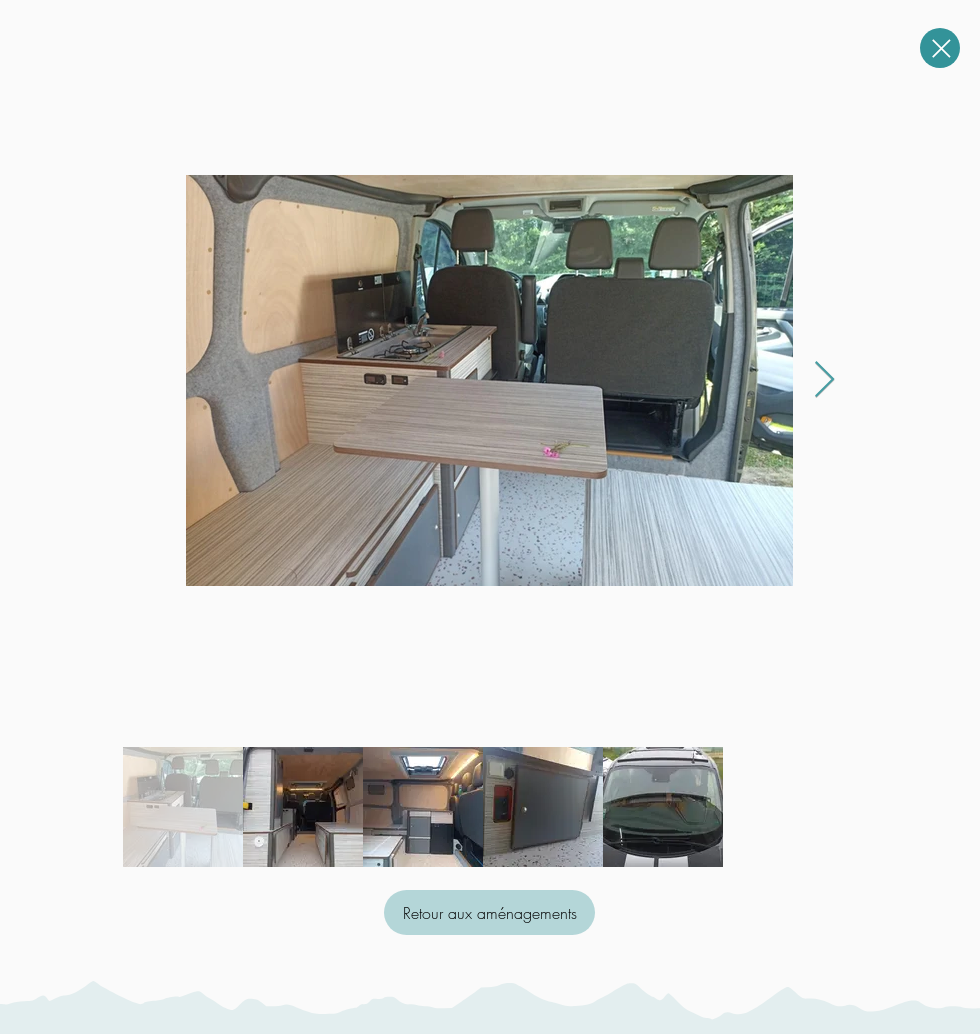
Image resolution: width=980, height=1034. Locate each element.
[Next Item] (824, 380)
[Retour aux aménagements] (489, 912)
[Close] (940, 48)
